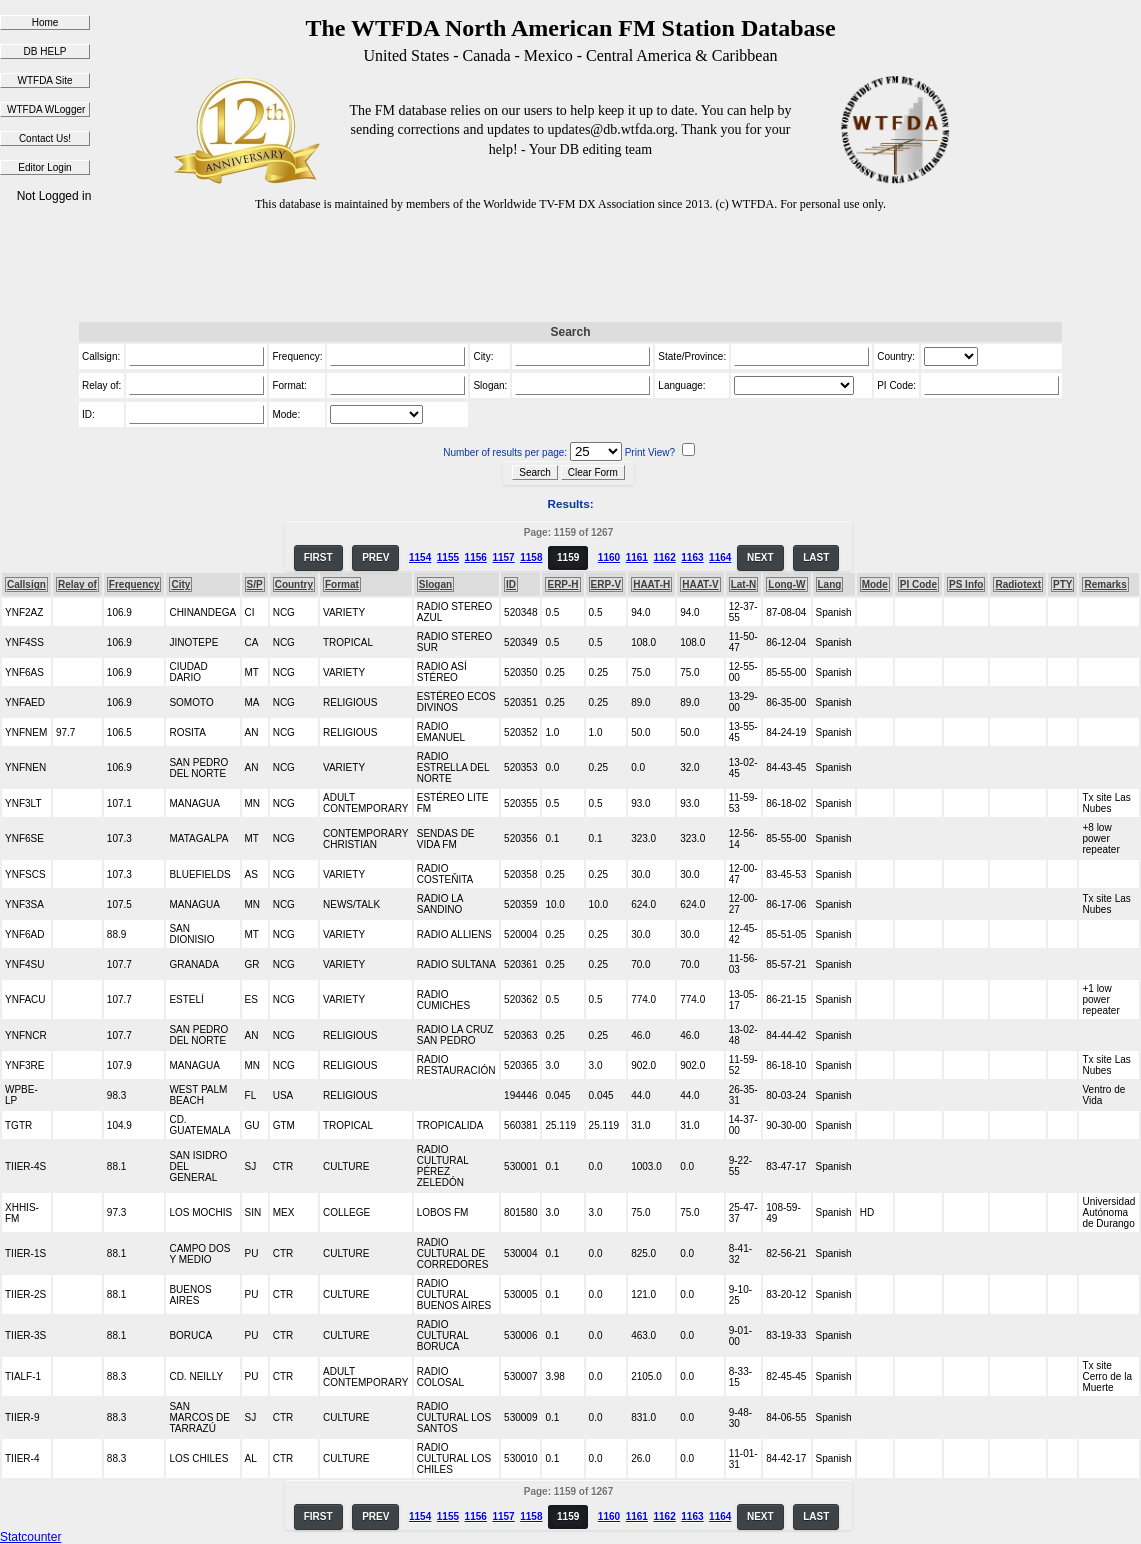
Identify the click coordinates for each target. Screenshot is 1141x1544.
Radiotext (1018, 584)
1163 (692, 557)
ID (511, 584)
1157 (503, 557)
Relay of (77, 584)
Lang (830, 584)
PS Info (966, 584)
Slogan (435, 584)
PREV (375, 557)
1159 (568, 557)
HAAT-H (651, 584)
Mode (875, 584)
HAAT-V (700, 584)
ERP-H (562, 584)
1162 (664, 557)
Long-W (786, 584)
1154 (420, 557)
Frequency (134, 584)
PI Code (918, 584)
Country (294, 584)
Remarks (1105, 584)
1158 (531, 557)
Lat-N (744, 584)
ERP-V (606, 584)
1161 (637, 557)
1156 (476, 557)
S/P (255, 584)
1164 (720, 557)
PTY (1062, 584)
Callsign (26, 584)
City (180, 584)
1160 (609, 557)
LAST (816, 557)
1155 (448, 557)
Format (342, 584)
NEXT (760, 557)
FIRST (318, 557)
